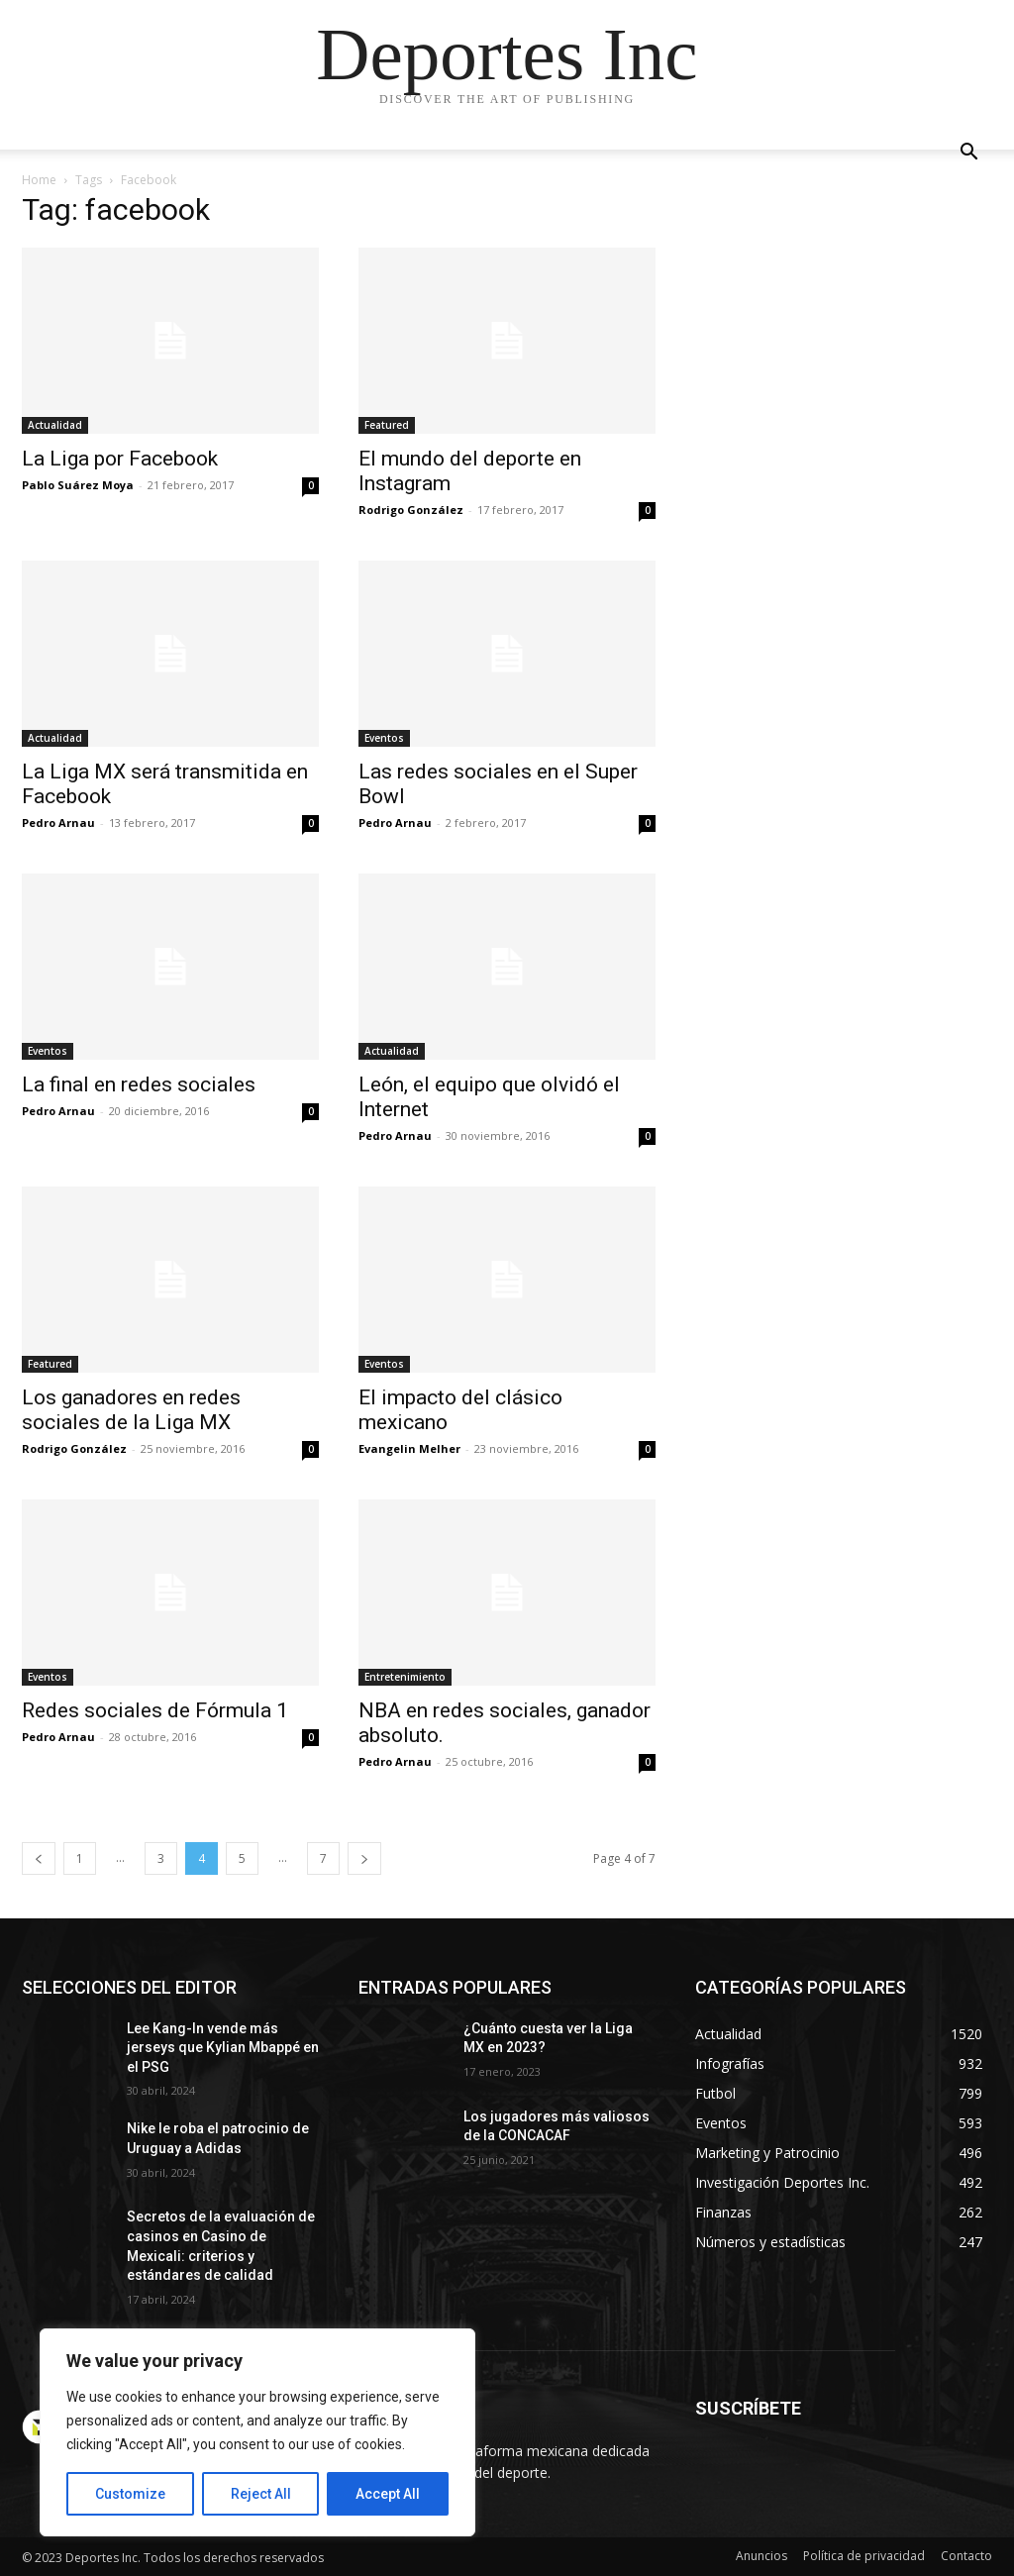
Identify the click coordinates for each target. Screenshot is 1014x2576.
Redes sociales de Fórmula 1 (155, 1710)
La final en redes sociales (138, 1084)
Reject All (261, 2494)
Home (39, 179)
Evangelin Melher (409, 1448)
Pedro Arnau (58, 822)
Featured (386, 425)
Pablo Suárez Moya (78, 484)
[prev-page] (38, 1858)
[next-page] (364, 1858)
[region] (257, 2432)
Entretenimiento (405, 1677)
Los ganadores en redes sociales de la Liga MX (131, 1410)
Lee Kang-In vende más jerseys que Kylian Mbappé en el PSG (223, 2047)
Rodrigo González (410, 509)
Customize (130, 2494)
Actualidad (55, 425)
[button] (968, 154)
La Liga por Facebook (120, 458)
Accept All (387, 2494)
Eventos (384, 738)
